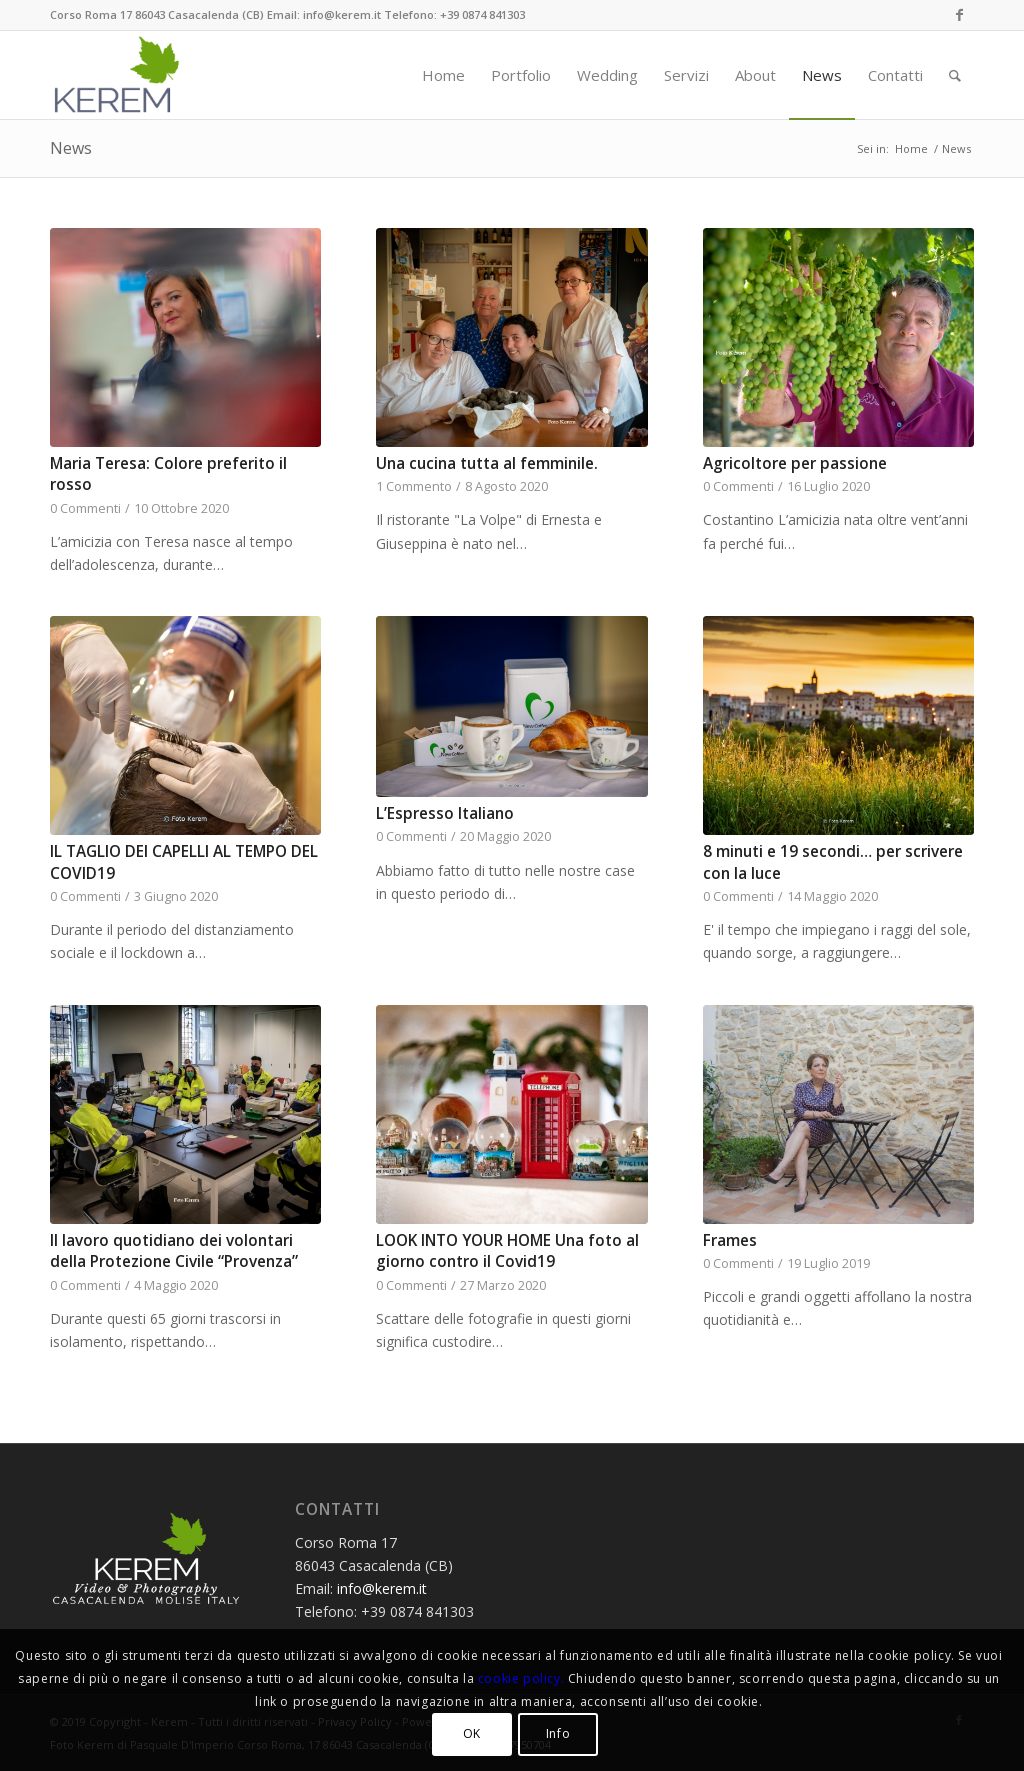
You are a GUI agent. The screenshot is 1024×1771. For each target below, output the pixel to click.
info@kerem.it (382, 1588)
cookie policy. (521, 1678)
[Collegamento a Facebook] (959, 15)
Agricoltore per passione (795, 463)
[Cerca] (955, 75)
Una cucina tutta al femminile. (487, 463)
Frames (730, 1240)
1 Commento (414, 486)
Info (558, 1733)
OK (472, 1733)
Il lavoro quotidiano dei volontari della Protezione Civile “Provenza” (174, 1251)
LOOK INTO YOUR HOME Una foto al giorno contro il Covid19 (507, 1251)
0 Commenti (85, 508)
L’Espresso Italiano (445, 813)
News (71, 148)
